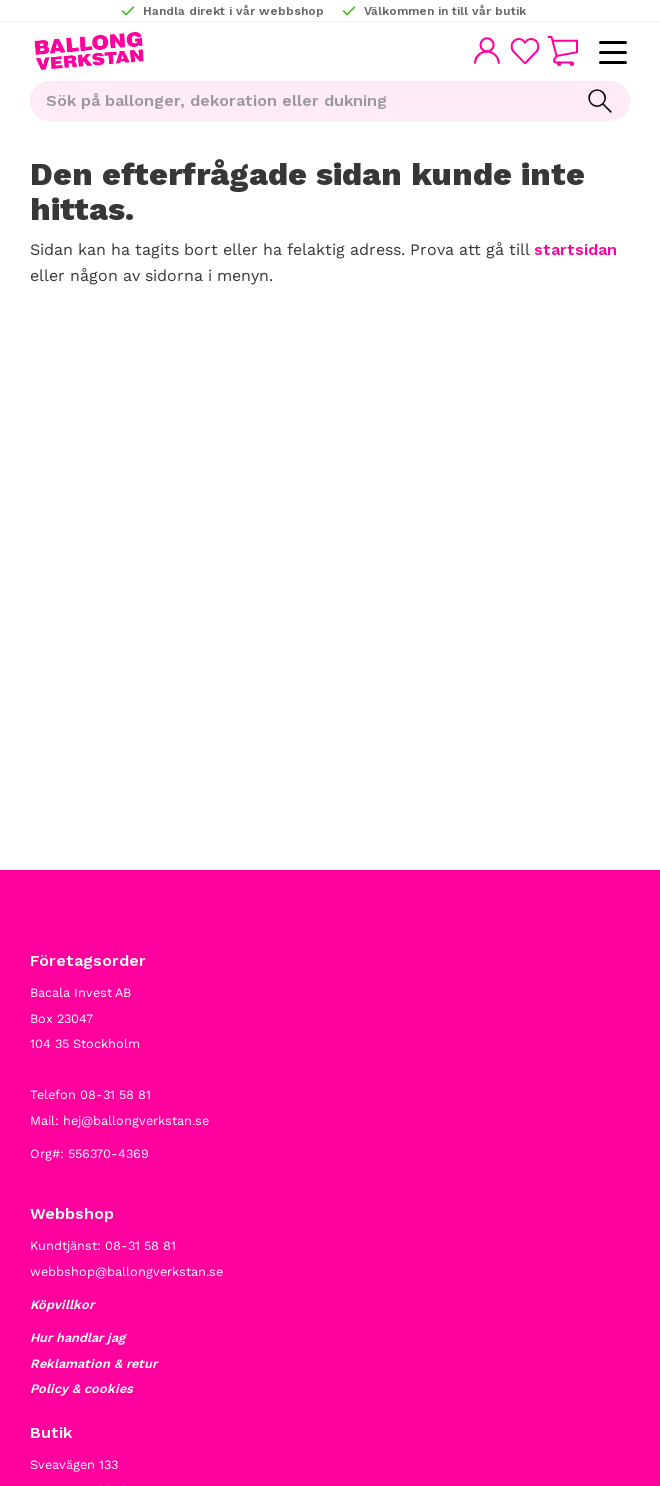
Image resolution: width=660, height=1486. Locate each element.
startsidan (575, 249)
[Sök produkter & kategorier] (300, 101)
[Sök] (600, 101)
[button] (612, 53)
